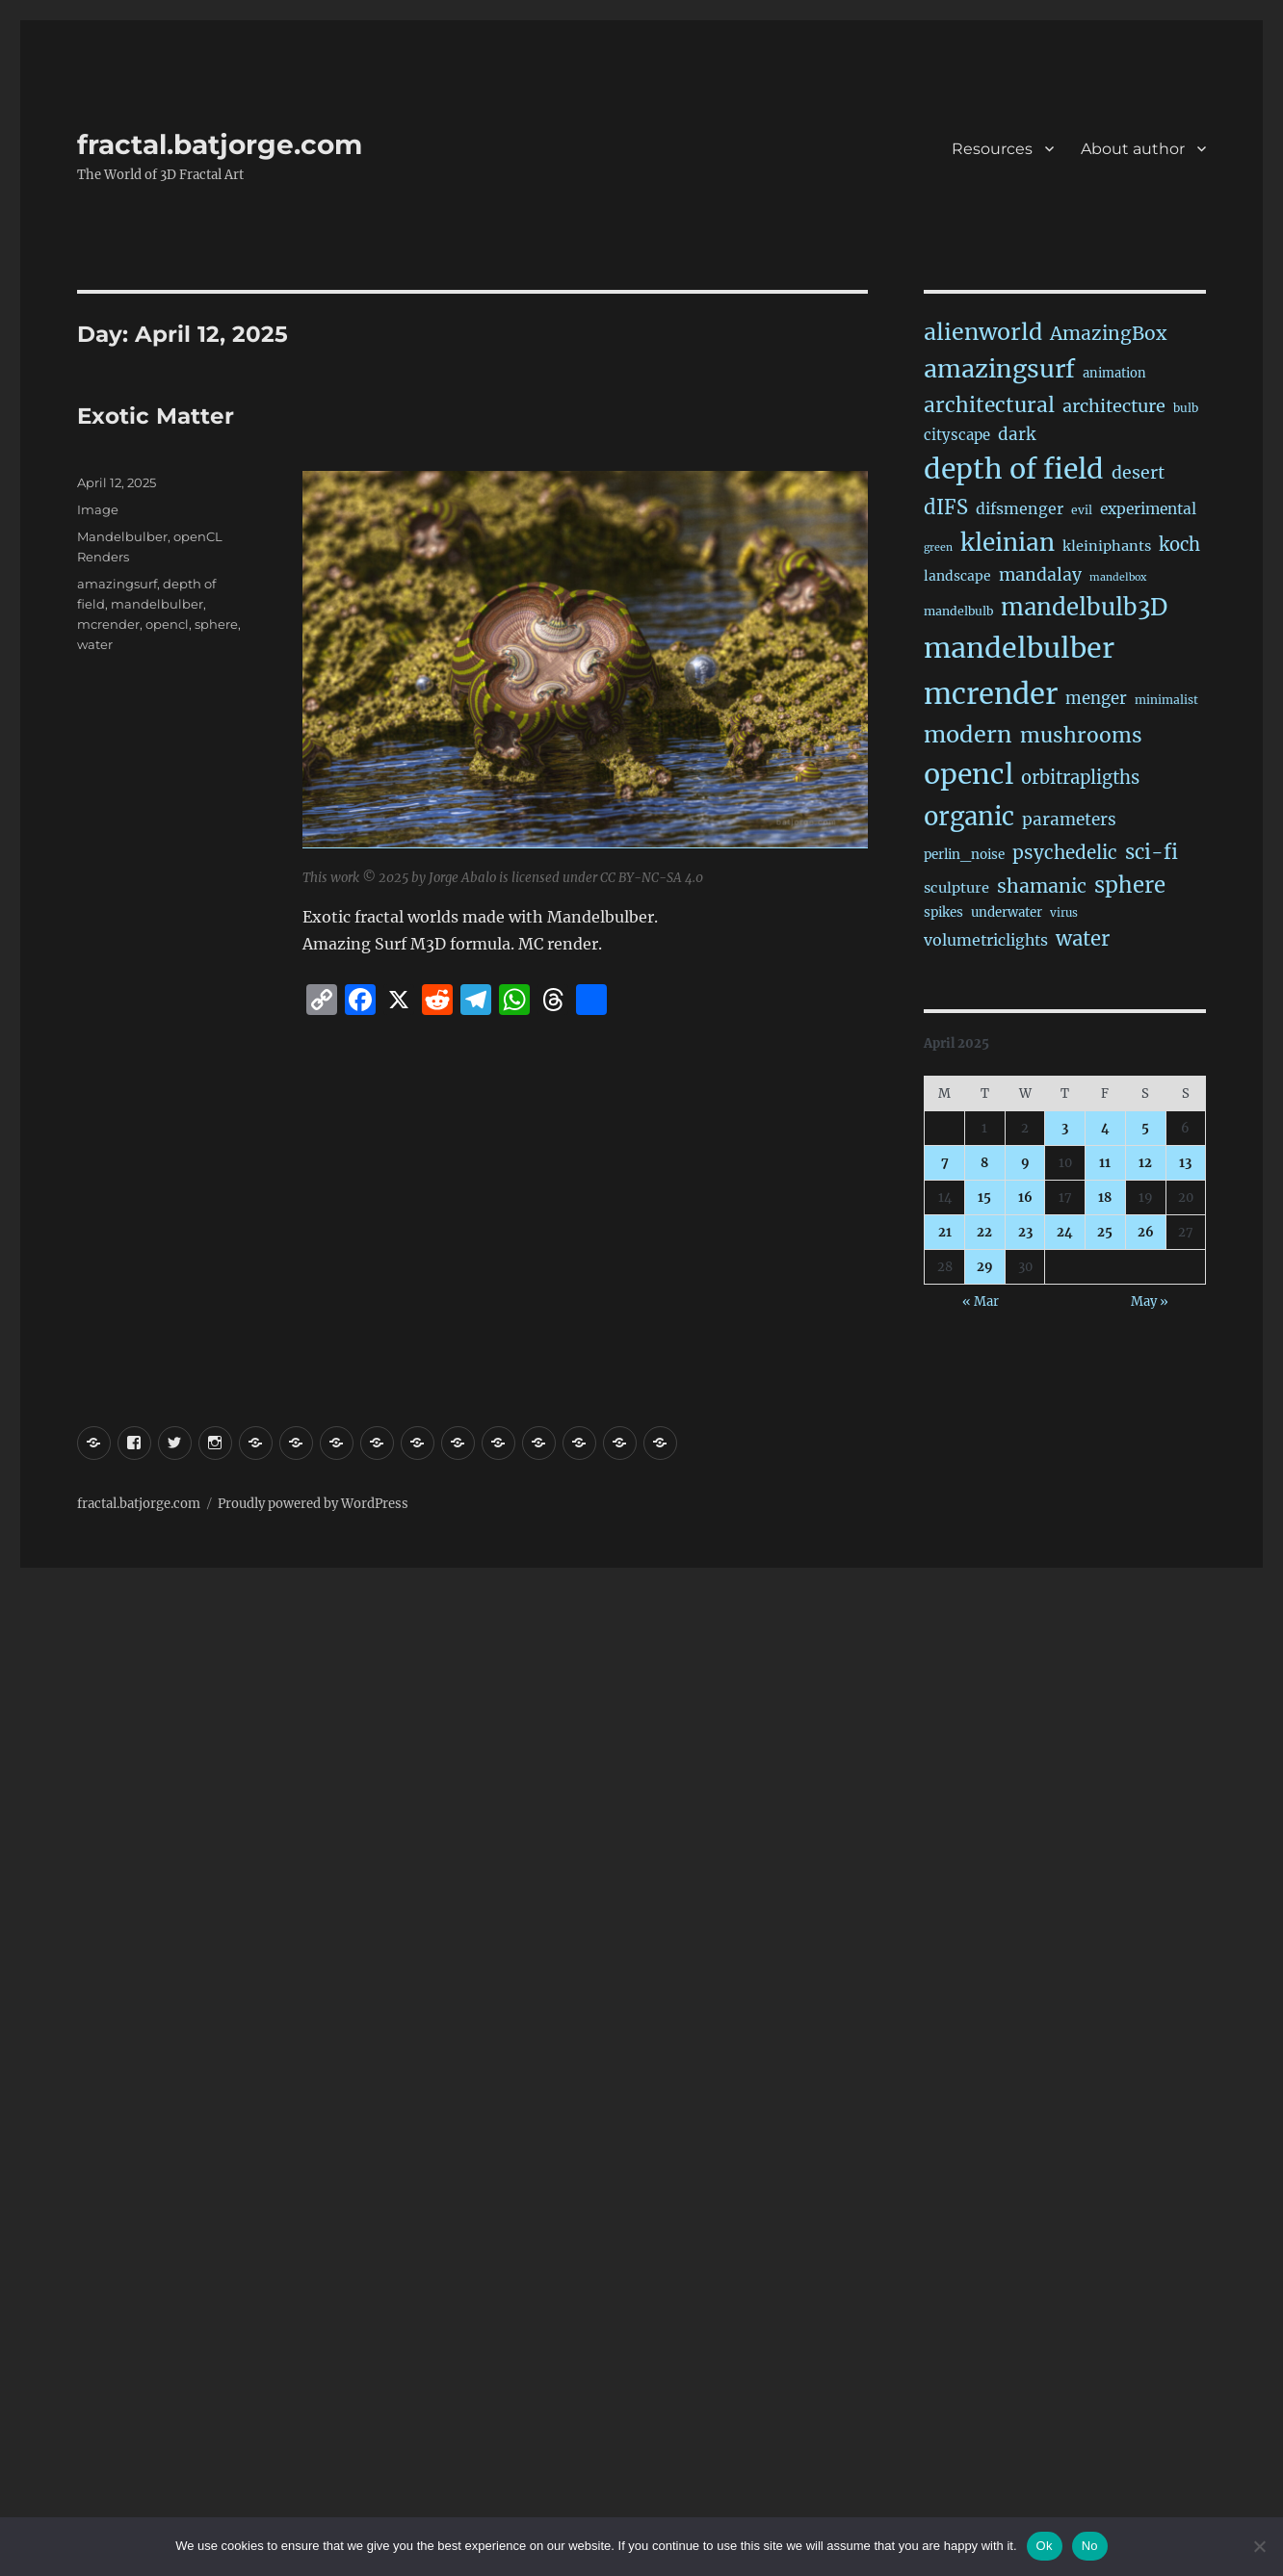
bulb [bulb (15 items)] (1185, 408)
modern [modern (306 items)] (968, 734)
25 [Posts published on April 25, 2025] (1105, 1232)
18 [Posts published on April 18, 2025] (1105, 1197)
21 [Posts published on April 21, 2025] (945, 1232)
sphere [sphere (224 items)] (1129, 885)
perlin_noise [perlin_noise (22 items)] (964, 854)
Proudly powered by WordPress (313, 1504)
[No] (1259, 2546)
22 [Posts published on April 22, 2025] (984, 1232)
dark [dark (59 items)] (1016, 434)
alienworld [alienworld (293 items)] (983, 332)
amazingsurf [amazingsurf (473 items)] (999, 368)
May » (1149, 1301)
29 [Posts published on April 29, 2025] (985, 1267)
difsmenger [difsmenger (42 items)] (1019, 508)
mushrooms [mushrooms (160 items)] (1081, 735)
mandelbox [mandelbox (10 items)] (1117, 577)
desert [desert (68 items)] (1138, 472)
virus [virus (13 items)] (1064, 913)
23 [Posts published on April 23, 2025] (1025, 1232)
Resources (992, 149)
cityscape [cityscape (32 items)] (957, 435)
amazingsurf (117, 583)
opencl (167, 624)
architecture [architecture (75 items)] (1113, 406)
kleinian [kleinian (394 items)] (1007, 543)
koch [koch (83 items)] (1179, 544)
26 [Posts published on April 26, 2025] (1146, 1232)
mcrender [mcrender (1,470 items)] (991, 694)
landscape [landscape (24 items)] (957, 576)
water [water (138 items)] (1083, 938)
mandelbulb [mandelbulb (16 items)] (958, 611)
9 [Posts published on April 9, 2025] (1025, 1163)
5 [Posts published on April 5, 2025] (1145, 1128)
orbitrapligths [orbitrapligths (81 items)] (1080, 778)
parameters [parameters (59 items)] (1069, 819)
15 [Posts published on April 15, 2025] (984, 1197)
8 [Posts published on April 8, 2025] (984, 1163)
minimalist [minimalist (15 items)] (1166, 699)
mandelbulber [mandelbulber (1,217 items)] (1019, 648)
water (95, 644)
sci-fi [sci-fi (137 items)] (1151, 852)
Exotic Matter (155, 416)
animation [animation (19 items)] (1114, 373)
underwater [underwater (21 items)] (1006, 912)
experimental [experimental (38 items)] (1148, 509)
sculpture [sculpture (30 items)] (956, 888)
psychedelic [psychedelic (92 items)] (1064, 852)
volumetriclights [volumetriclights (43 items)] (986, 940)
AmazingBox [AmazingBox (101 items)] (1108, 333)
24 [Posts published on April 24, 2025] (1065, 1232)
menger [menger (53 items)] (1096, 699)
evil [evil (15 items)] (1081, 510)
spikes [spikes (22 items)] (943, 912)
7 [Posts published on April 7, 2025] (945, 1163)
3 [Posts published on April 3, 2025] (1064, 1128)
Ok (1044, 2545)
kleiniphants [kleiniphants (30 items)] (1106, 546)
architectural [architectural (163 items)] (989, 405)
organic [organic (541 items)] (969, 816)
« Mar (980, 1301)
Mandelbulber (122, 536)
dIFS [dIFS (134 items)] (946, 507)
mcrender (108, 624)
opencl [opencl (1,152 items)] (968, 774)
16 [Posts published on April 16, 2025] (1025, 1197)
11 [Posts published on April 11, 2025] (1105, 1163)
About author (1133, 149)
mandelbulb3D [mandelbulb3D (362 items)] (1084, 607)
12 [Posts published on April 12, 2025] (1145, 1163)
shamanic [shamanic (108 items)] (1042, 886)
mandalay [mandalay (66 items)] (1040, 574)
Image (97, 509)
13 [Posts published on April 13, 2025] (1185, 1163)
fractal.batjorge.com (219, 144)
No (1090, 2545)
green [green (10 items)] (938, 547)
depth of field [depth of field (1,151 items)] (1014, 469)
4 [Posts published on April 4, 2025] (1105, 1128)
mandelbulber (157, 603)
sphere (216, 624)
